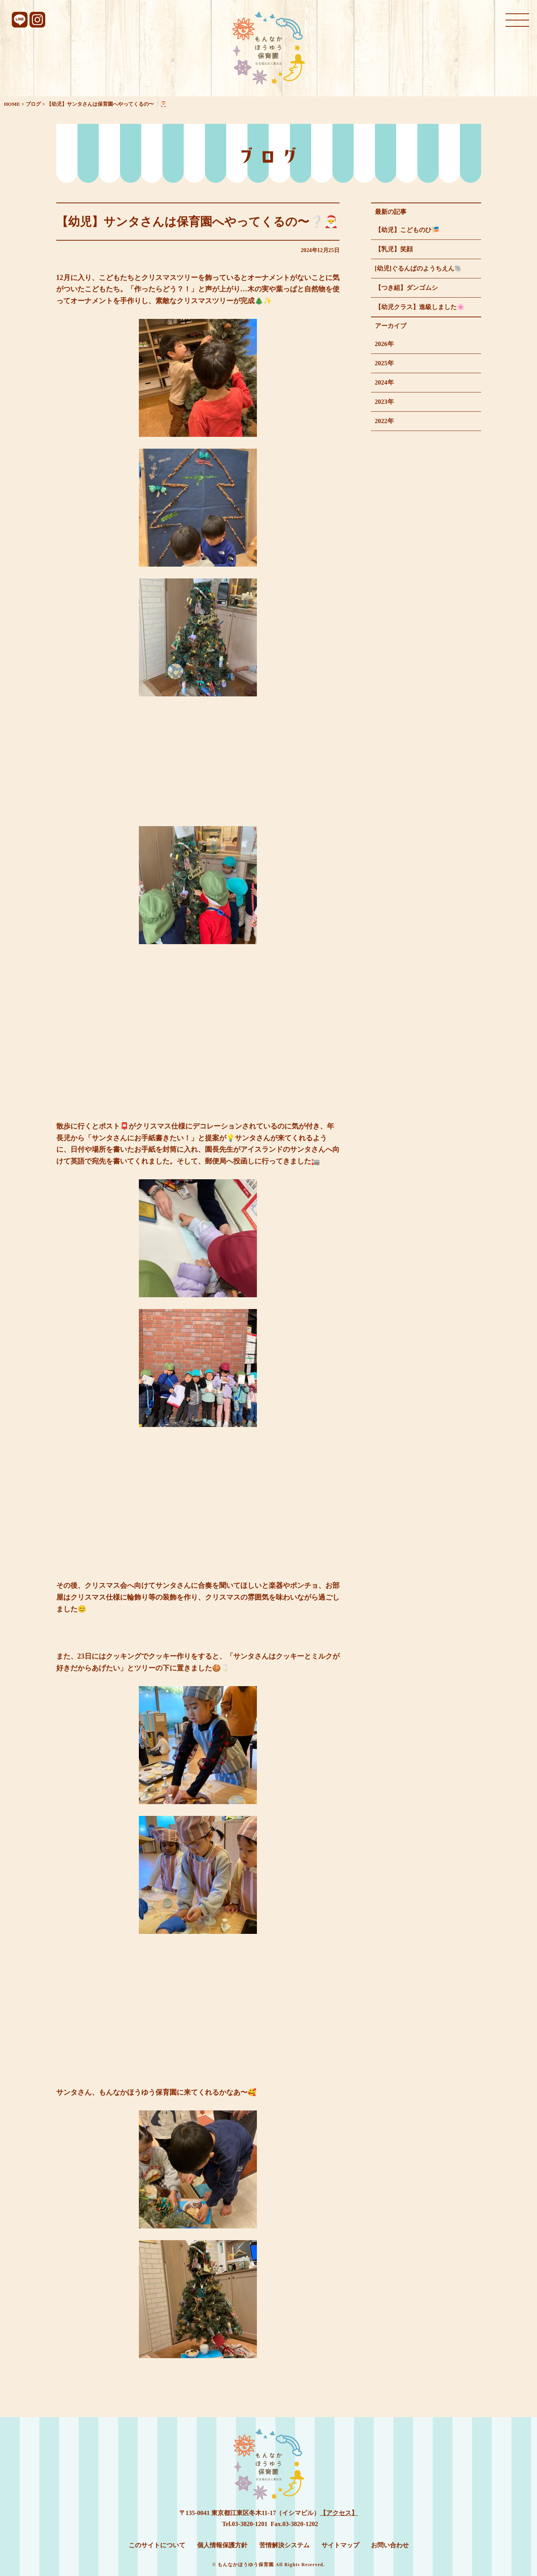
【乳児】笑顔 (394, 249)
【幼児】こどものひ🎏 (407, 229)
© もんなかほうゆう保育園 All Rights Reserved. (268, 2564)
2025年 (384, 363)
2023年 (384, 401)
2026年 (384, 344)
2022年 (384, 421)
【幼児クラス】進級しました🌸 (420, 307)
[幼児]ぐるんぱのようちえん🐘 (419, 268)
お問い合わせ (390, 2545)
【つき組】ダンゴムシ (406, 287)
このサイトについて (157, 2545)
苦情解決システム (284, 2545)
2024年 (384, 382)
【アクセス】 (339, 2513)
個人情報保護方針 (222, 2545)
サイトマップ (340, 2545)
